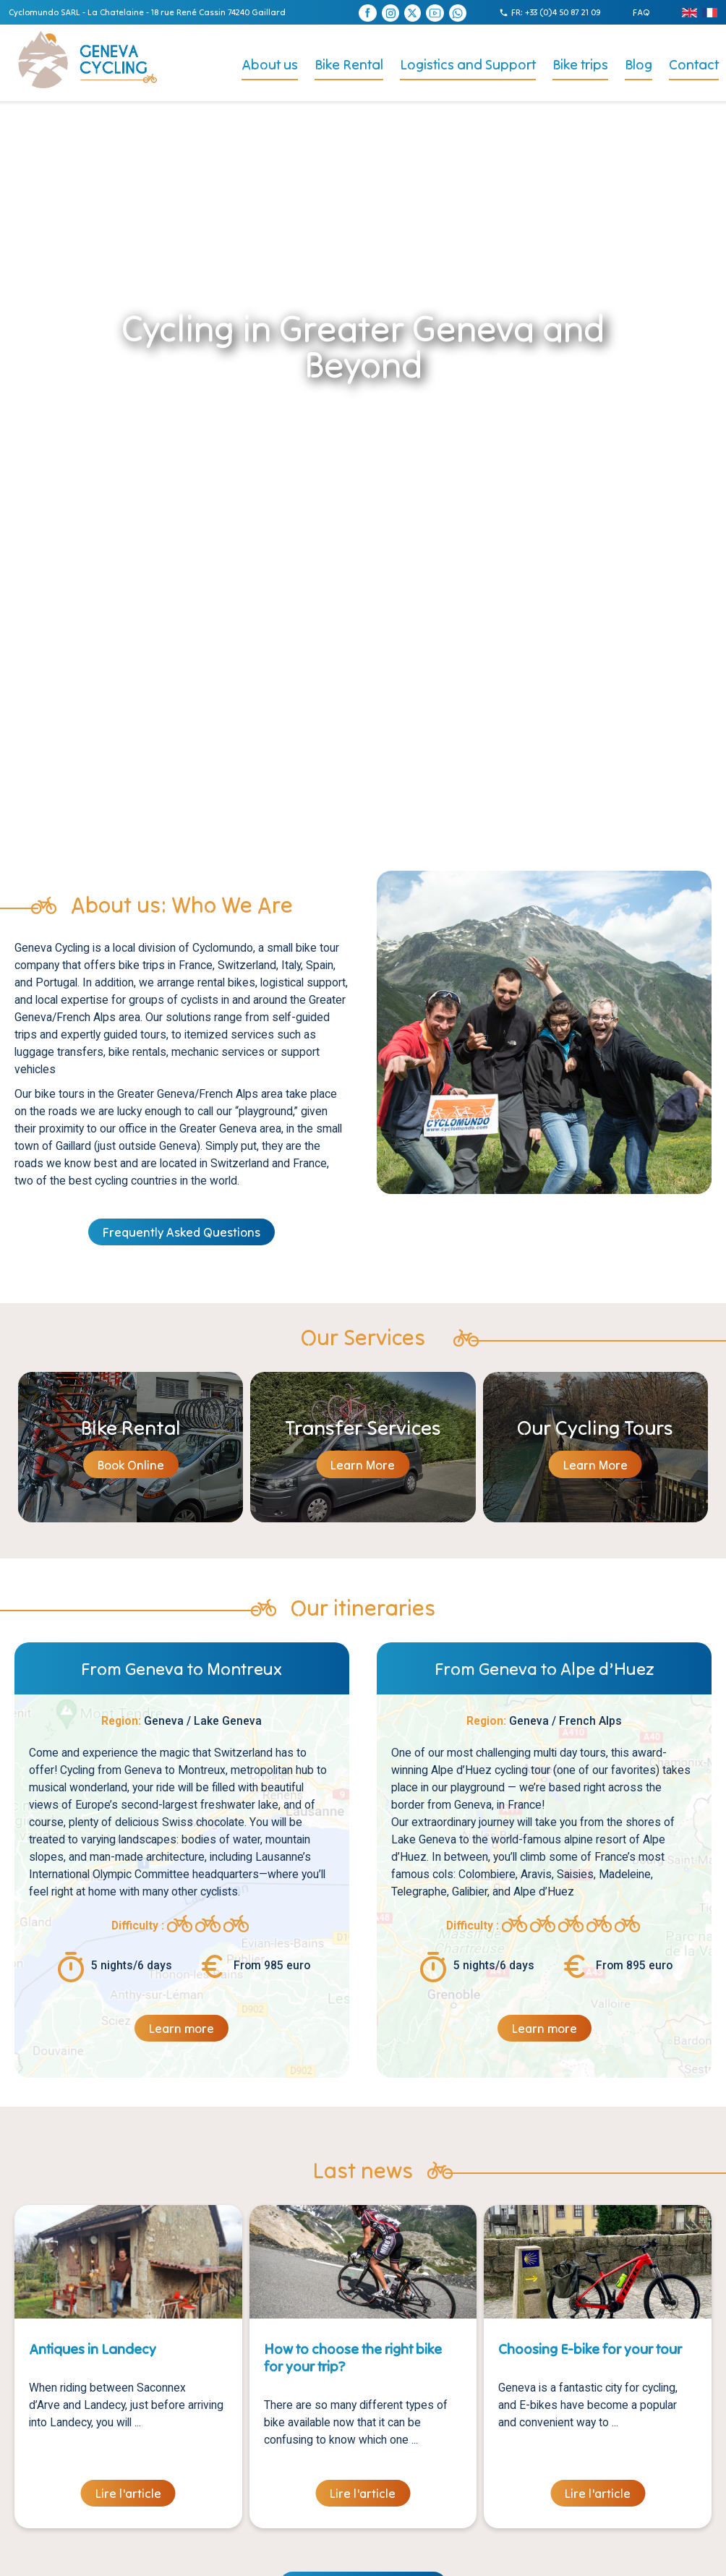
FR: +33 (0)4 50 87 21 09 (555, 12)
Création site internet (345, 2557)
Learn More (362, 1093)
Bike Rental (349, 64)
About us (270, 64)
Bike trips (580, 64)
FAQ (641, 12)
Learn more (181, 1657)
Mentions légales (256, 2557)
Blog (638, 64)
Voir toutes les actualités (363, 2214)
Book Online (131, 1093)
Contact (694, 64)
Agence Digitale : (432, 2557)
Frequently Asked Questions (181, 861)
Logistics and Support (468, 64)
